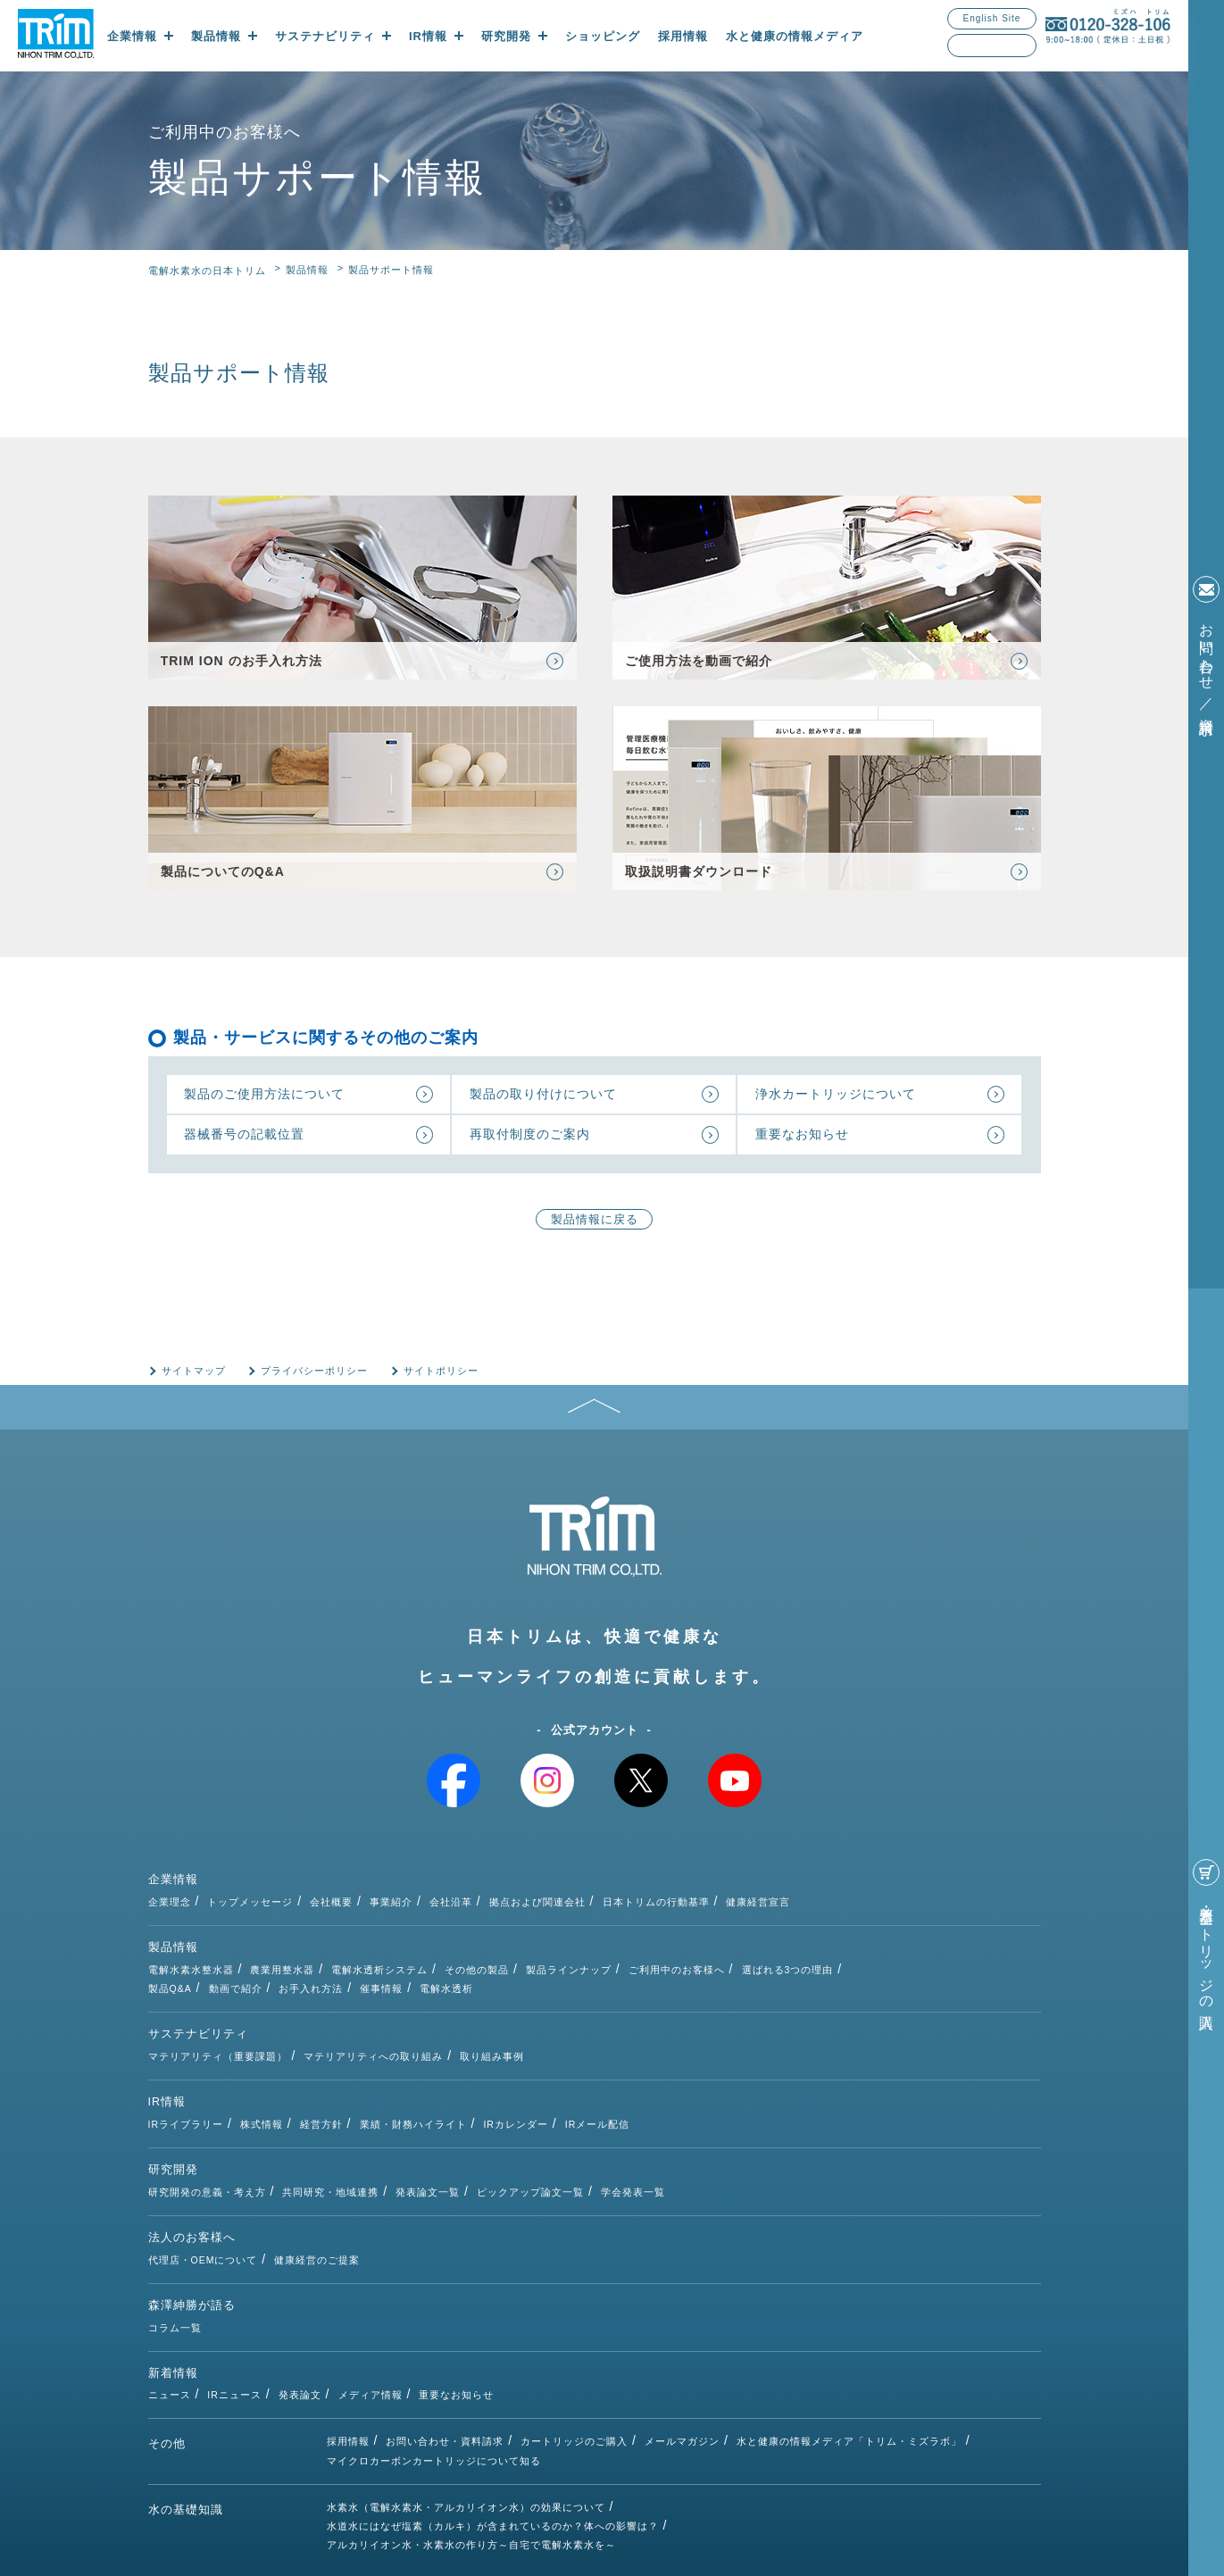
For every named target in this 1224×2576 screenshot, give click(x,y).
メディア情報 (549, 2273)
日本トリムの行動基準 (834, 1901)
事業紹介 (569, 1901)
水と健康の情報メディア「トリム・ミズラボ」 (849, 2324)
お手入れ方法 (490, 1971)
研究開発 (173, 2122)
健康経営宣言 (936, 1901)
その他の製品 (655, 1952)
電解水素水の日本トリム (207, 271)
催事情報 (560, 1971)
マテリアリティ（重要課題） (396, 2018)
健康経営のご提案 (496, 2171)
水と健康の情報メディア (794, 36)
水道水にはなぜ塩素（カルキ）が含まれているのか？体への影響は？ (493, 2410)
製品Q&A (349, 1971)
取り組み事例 (670, 2018)
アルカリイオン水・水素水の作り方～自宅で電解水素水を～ (471, 2430)
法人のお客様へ (192, 2173)
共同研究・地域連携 (509, 2120)
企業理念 (348, 1901)
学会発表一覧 (811, 2120)
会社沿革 (629, 1901)
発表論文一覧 (606, 2120)
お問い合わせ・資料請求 (445, 2324)
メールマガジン (682, 2324)
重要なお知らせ (635, 2273)
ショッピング (602, 36)
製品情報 (307, 269)
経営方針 (500, 2069)
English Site (992, 18)
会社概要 (509, 1901)
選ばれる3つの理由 (966, 1952)
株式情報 (440, 2069)
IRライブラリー (365, 2069)
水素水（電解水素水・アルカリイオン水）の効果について (466, 2391)
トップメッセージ (428, 1901)
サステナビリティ (198, 2020)
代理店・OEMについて (382, 2171)
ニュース (348, 2273)
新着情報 (173, 2274)
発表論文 (478, 2273)
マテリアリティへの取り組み (551, 2018)
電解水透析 (626, 1971)
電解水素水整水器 (369, 1952)
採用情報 (683, 36)
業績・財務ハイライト (591, 2069)
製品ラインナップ (747, 1952)
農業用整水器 (461, 1952)
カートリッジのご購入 (574, 2324)
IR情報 (167, 2071)
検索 (1025, 45)
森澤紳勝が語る (192, 2223)
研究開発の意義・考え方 (386, 2120)
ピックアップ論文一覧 (708, 2120)
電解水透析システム (558, 1952)
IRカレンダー (695, 2069)
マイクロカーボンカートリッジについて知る (434, 2343)
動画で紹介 (415, 1971)
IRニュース (413, 2273)
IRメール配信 (777, 2069)
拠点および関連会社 (716, 1901)
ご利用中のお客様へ (855, 1952)
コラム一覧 (353, 2222)
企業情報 (173, 1902)
